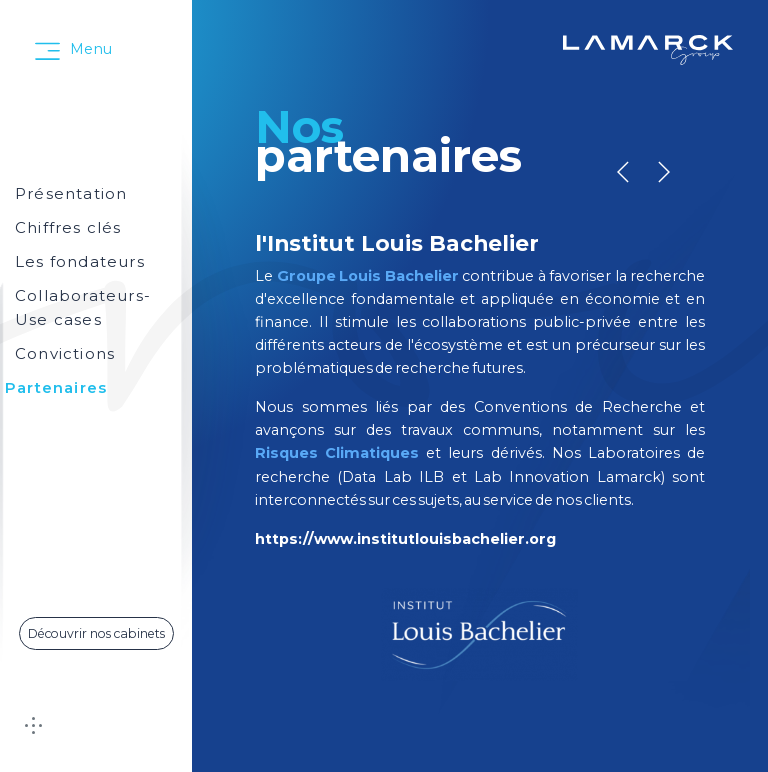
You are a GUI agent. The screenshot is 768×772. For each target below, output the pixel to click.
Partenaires (56, 387)
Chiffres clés (68, 227)
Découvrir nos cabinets (96, 633)
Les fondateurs (80, 261)
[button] (663, 172)
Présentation (71, 193)
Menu (91, 49)
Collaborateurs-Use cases (83, 307)
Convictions (65, 353)
